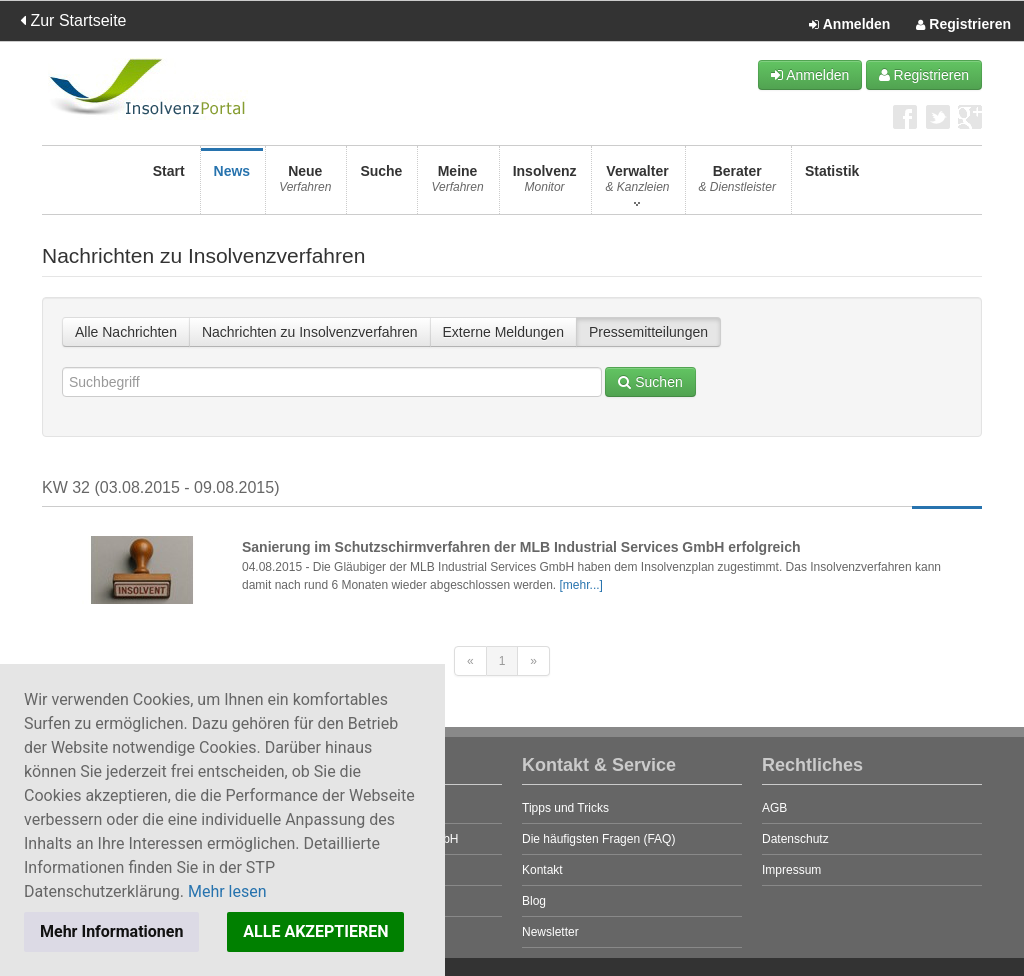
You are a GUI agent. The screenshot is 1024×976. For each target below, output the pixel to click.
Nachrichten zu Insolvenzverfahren (310, 332)
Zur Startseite (73, 20)
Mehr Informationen (111, 931)
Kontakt (542, 870)
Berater (737, 184)
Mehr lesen (227, 891)
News (232, 184)
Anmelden (849, 25)
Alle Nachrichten (126, 332)
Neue (305, 184)
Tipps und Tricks (565, 808)
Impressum (791, 870)
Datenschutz (795, 839)
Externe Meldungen (503, 332)
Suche (381, 184)
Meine (457, 184)
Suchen (650, 382)
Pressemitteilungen (648, 332)
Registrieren (963, 25)
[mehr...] (581, 585)
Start (169, 184)
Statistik (832, 184)
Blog (534, 901)
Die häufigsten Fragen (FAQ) (598, 839)
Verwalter (637, 184)
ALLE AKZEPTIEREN (315, 931)
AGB (774, 808)
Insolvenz (545, 184)
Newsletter (550, 932)
